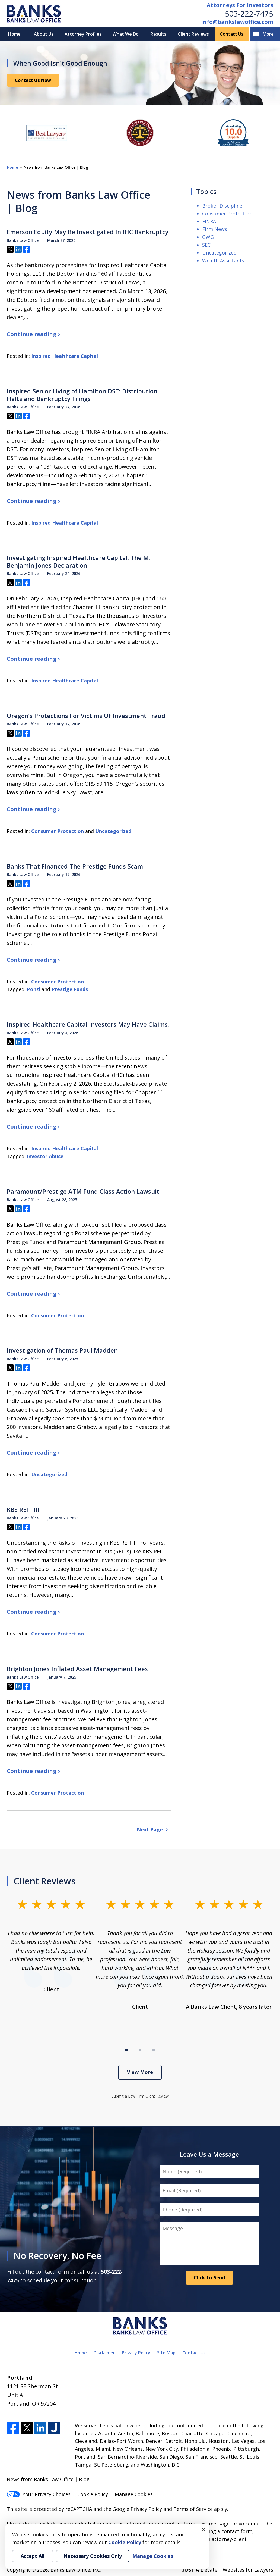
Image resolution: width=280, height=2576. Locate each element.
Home (14, 34)
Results (158, 34)
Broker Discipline (222, 205)
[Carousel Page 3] (153, 2050)
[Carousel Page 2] (140, 2050)
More (268, 34)
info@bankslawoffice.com (237, 22)
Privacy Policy (136, 2353)
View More (140, 2072)
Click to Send (209, 2277)
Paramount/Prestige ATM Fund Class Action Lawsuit (83, 1191)
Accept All (32, 2556)
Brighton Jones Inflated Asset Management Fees (77, 1669)
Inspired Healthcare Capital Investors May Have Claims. (88, 1024)
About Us (43, 34)
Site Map (166, 2353)
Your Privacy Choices (39, 2494)
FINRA (209, 221)
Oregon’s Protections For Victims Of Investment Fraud (86, 716)
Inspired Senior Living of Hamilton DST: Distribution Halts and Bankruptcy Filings (82, 394)
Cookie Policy (92, 2494)
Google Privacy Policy (137, 2509)
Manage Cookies (134, 2494)
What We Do (126, 34)
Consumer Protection (57, 831)
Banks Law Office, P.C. (75, 2569)
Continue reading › (33, 334)
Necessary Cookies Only (92, 2556)
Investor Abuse (45, 1156)
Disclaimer (104, 2353)
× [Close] (203, 2529)
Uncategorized (113, 831)
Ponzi (33, 989)
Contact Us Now (33, 80)
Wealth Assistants (223, 260)
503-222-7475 (249, 13)
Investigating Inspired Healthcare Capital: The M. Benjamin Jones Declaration (78, 561)
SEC (206, 245)
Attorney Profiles (83, 34)
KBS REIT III (23, 1509)
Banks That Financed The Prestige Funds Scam (75, 866)
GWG (208, 237)
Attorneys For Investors (240, 5)
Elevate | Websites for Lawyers (227, 2569)
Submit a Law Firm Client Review (140, 2096)
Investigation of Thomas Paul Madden (62, 1350)
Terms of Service (193, 2509)
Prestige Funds (70, 989)
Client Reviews (193, 34)
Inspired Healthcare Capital (64, 356)
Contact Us (231, 34)
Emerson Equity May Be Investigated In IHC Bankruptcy (87, 232)
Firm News (214, 229)
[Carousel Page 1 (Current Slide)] (126, 2050)
